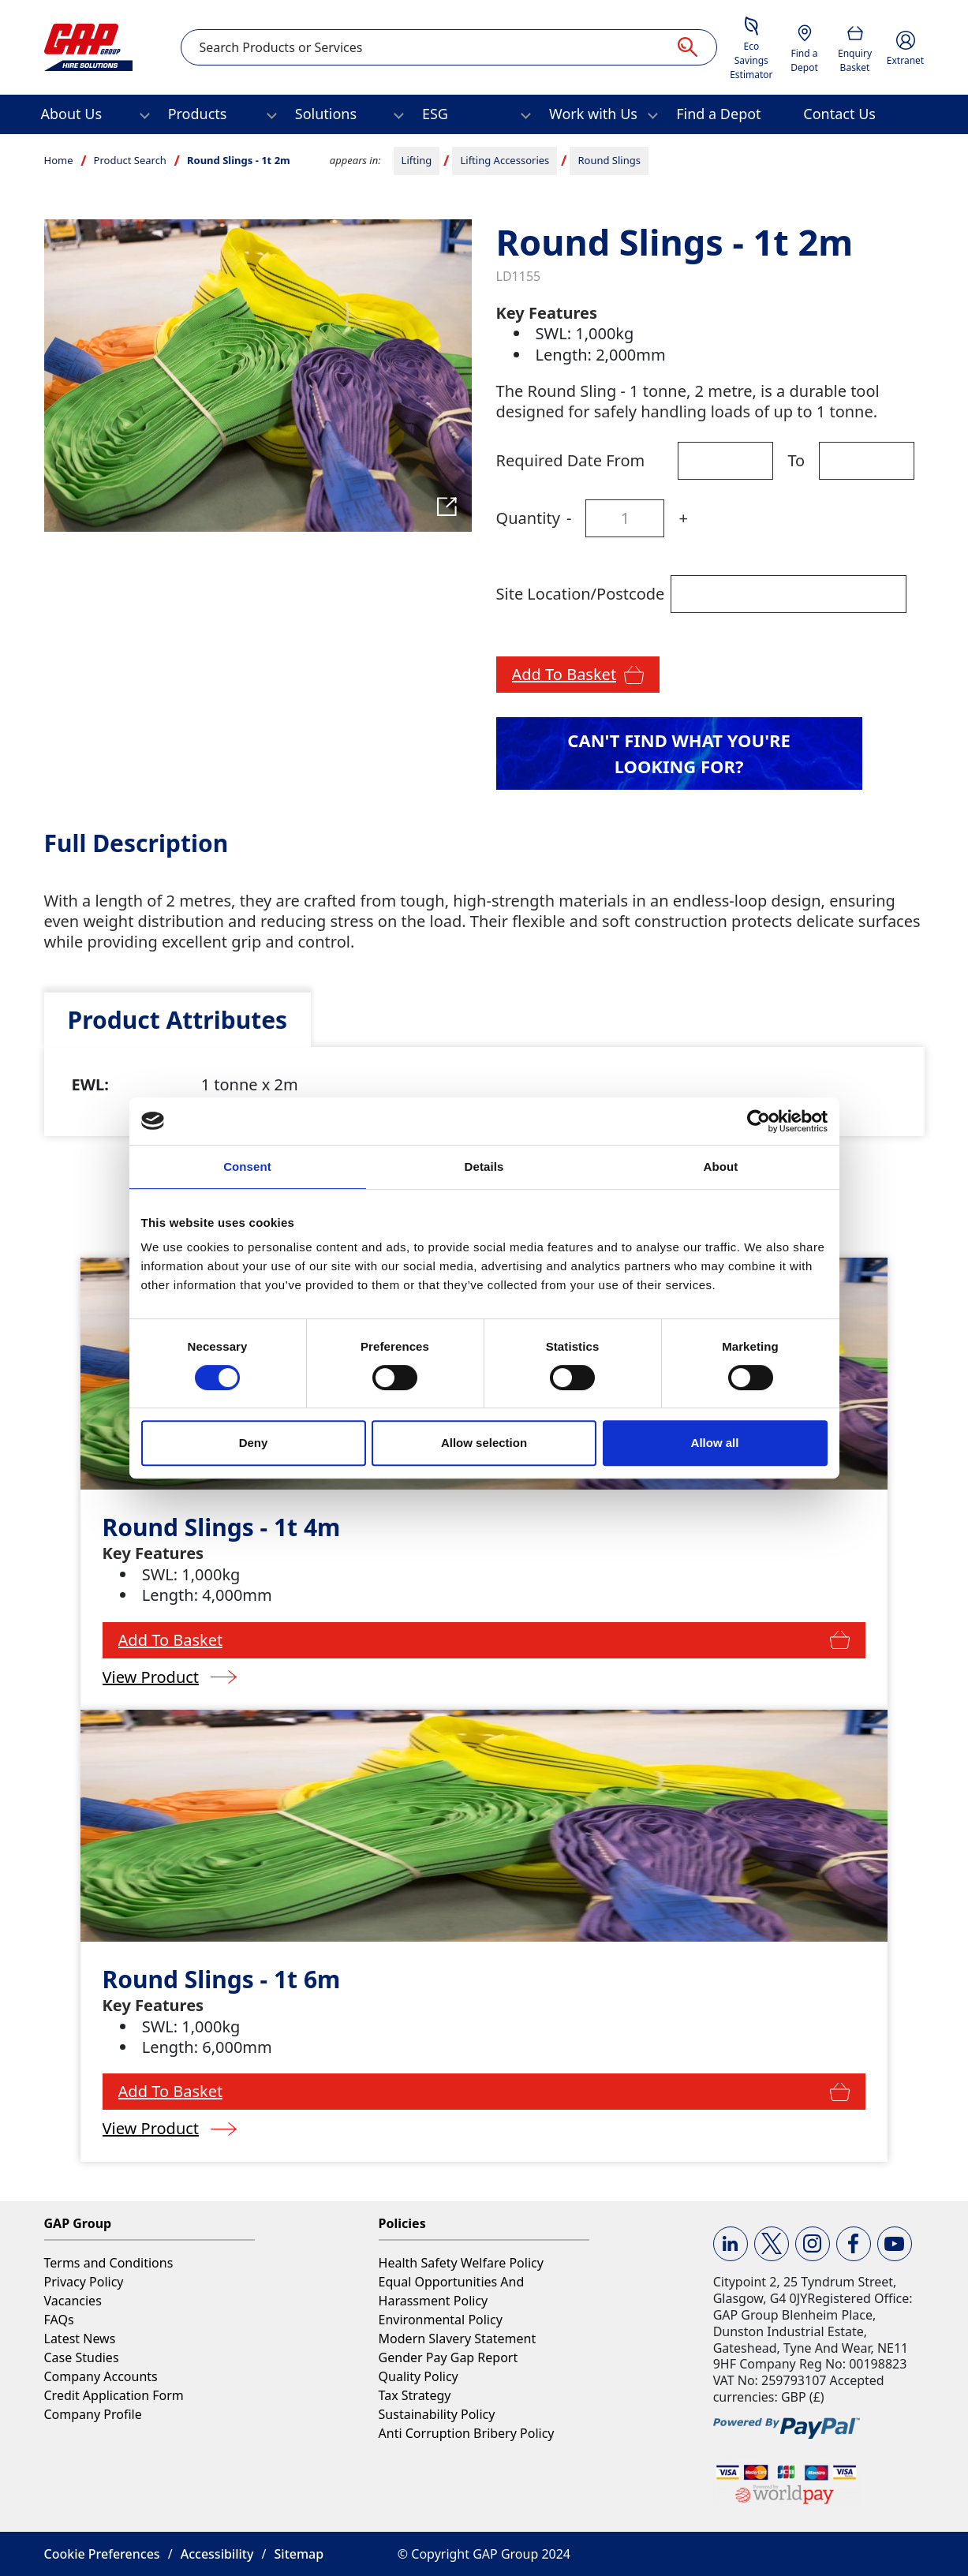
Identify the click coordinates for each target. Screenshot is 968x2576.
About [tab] (721, 1166)
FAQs (59, 2319)
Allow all (715, 1442)
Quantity (528, 518)
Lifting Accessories (504, 160)
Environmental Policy (441, 2319)
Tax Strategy (415, 2395)
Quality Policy (418, 2376)
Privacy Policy (84, 2281)
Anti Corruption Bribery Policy (467, 2433)
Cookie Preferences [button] (102, 2554)
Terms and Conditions (109, 2262)
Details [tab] (484, 1166)
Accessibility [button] (217, 2554)
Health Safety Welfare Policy (461, 2262)
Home (58, 160)
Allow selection (484, 1442)
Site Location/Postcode (580, 593)
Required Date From (570, 460)
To (796, 460)
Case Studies (81, 2357)
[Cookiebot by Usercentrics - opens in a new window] (759, 1121)
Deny (253, 1442)
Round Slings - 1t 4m (222, 1527)
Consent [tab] (247, 1166)
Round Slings (609, 160)
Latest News (80, 2338)
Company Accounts (101, 2376)
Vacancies (73, 2300)
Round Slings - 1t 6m (222, 1979)
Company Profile (93, 2414)
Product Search (130, 160)
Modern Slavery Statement (457, 2338)
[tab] (178, 1020)
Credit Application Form (114, 2395)
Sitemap (299, 2554)
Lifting (417, 160)
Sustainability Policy (437, 2414)
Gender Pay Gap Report (448, 2357)
